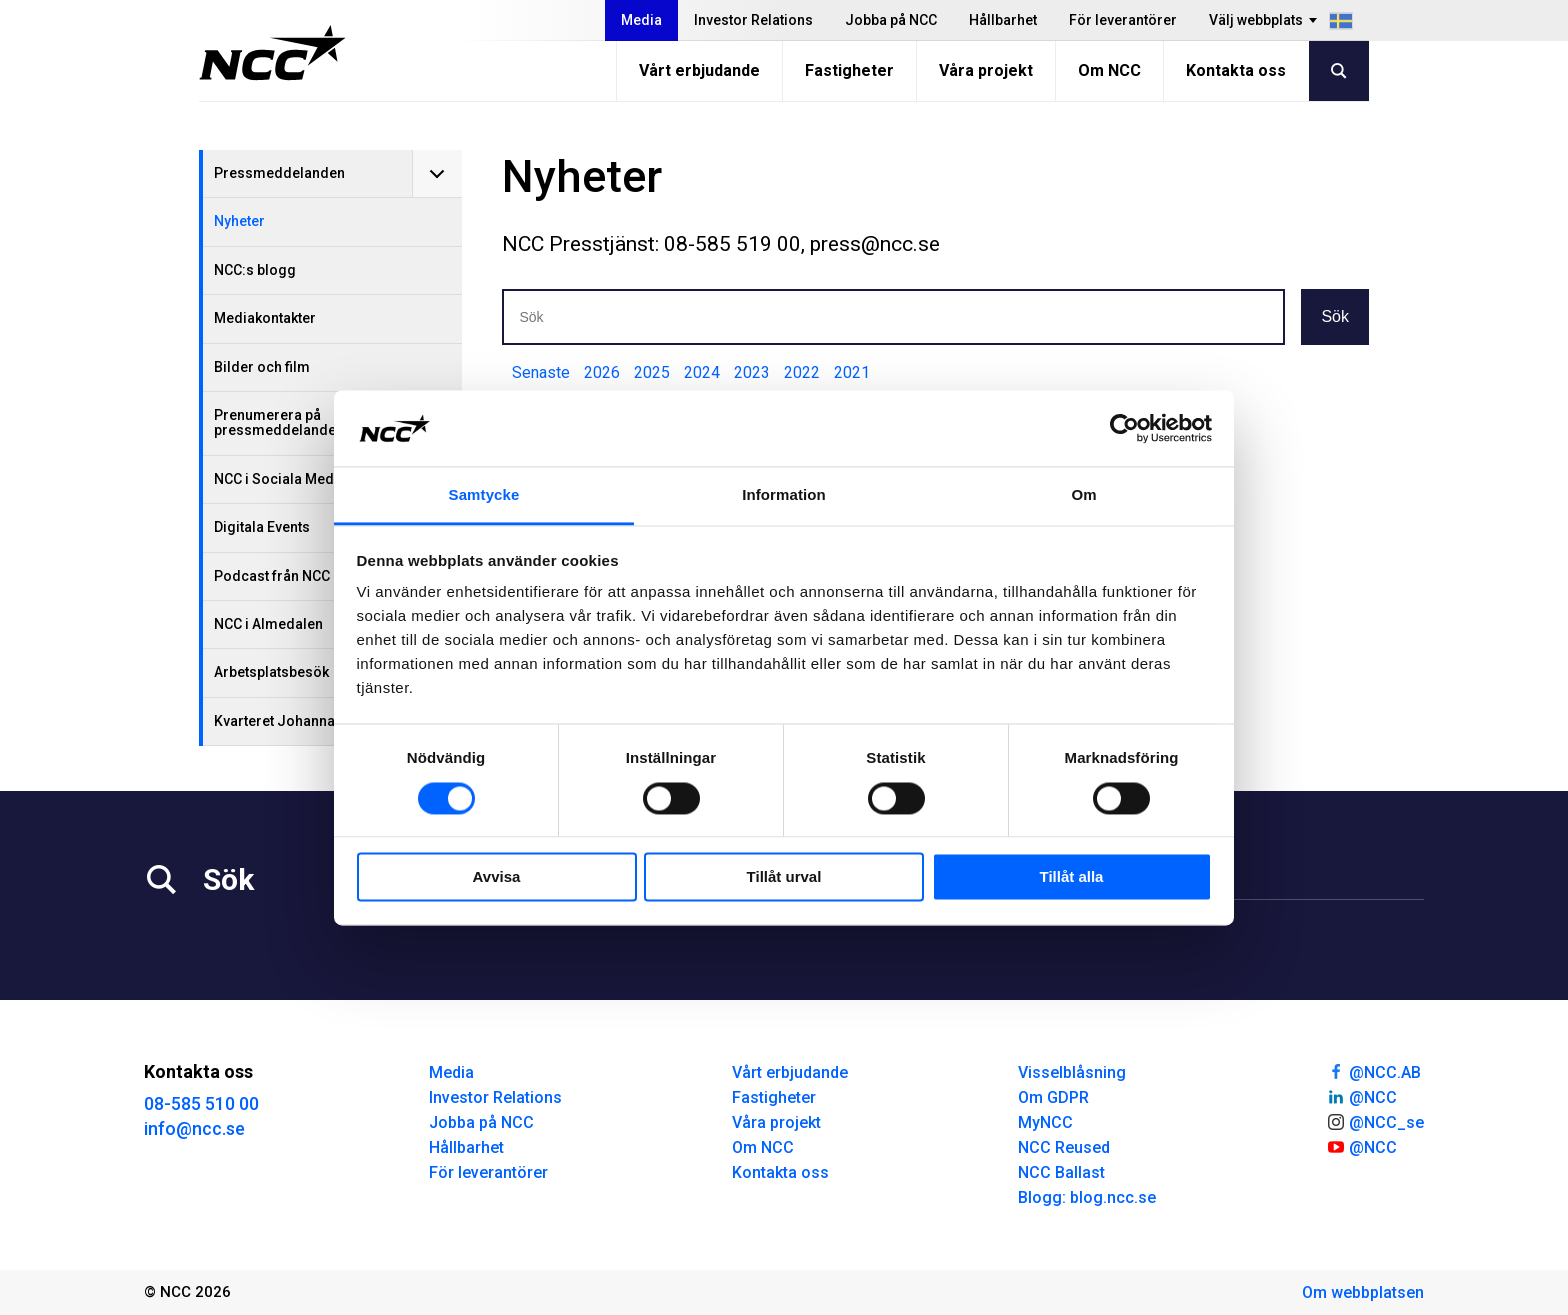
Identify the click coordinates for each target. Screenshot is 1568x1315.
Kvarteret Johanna (274, 721)
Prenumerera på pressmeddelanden (279, 422)
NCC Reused (1064, 1147)
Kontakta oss (1236, 70)
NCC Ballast (1061, 1172)
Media (641, 20)
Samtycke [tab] (484, 495)
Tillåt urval (784, 877)
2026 (602, 372)
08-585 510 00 (201, 1103)
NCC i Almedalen (268, 624)
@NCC (1361, 1096)
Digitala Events (262, 527)
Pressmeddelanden (279, 173)
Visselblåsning (1072, 1072)
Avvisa (497, 877)
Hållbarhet (1003, 20)
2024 (702, 372)
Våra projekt (986, 70)
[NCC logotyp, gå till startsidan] (272, 53)
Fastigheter (849, 70)
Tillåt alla (1072, 877)
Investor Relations (753, 20)
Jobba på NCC (891, 20)
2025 (652, 372)
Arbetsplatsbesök (271, 672)
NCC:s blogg (255, 270)
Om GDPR (1053, 1097)
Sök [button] (1335, 316)
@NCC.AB (1373, 1071)
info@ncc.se (194, 1128)
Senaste (541, 372)
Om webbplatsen (1363, 1292)
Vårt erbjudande (699, 70)
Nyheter (239, 221)
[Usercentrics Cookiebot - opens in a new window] (1124, 428)
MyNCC (1045, 1122)
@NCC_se (1375, 1121)
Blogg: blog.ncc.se (1087, 1197)
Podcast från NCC (272, 576)
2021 (852, 372)
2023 (752, 372)
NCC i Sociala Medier (283, 479)
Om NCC (1109, 70)
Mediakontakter (265, 318)
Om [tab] (1083, 495)
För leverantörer (1123, 20)
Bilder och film (262, 367)
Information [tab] (784, 495)
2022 (802, 372)
